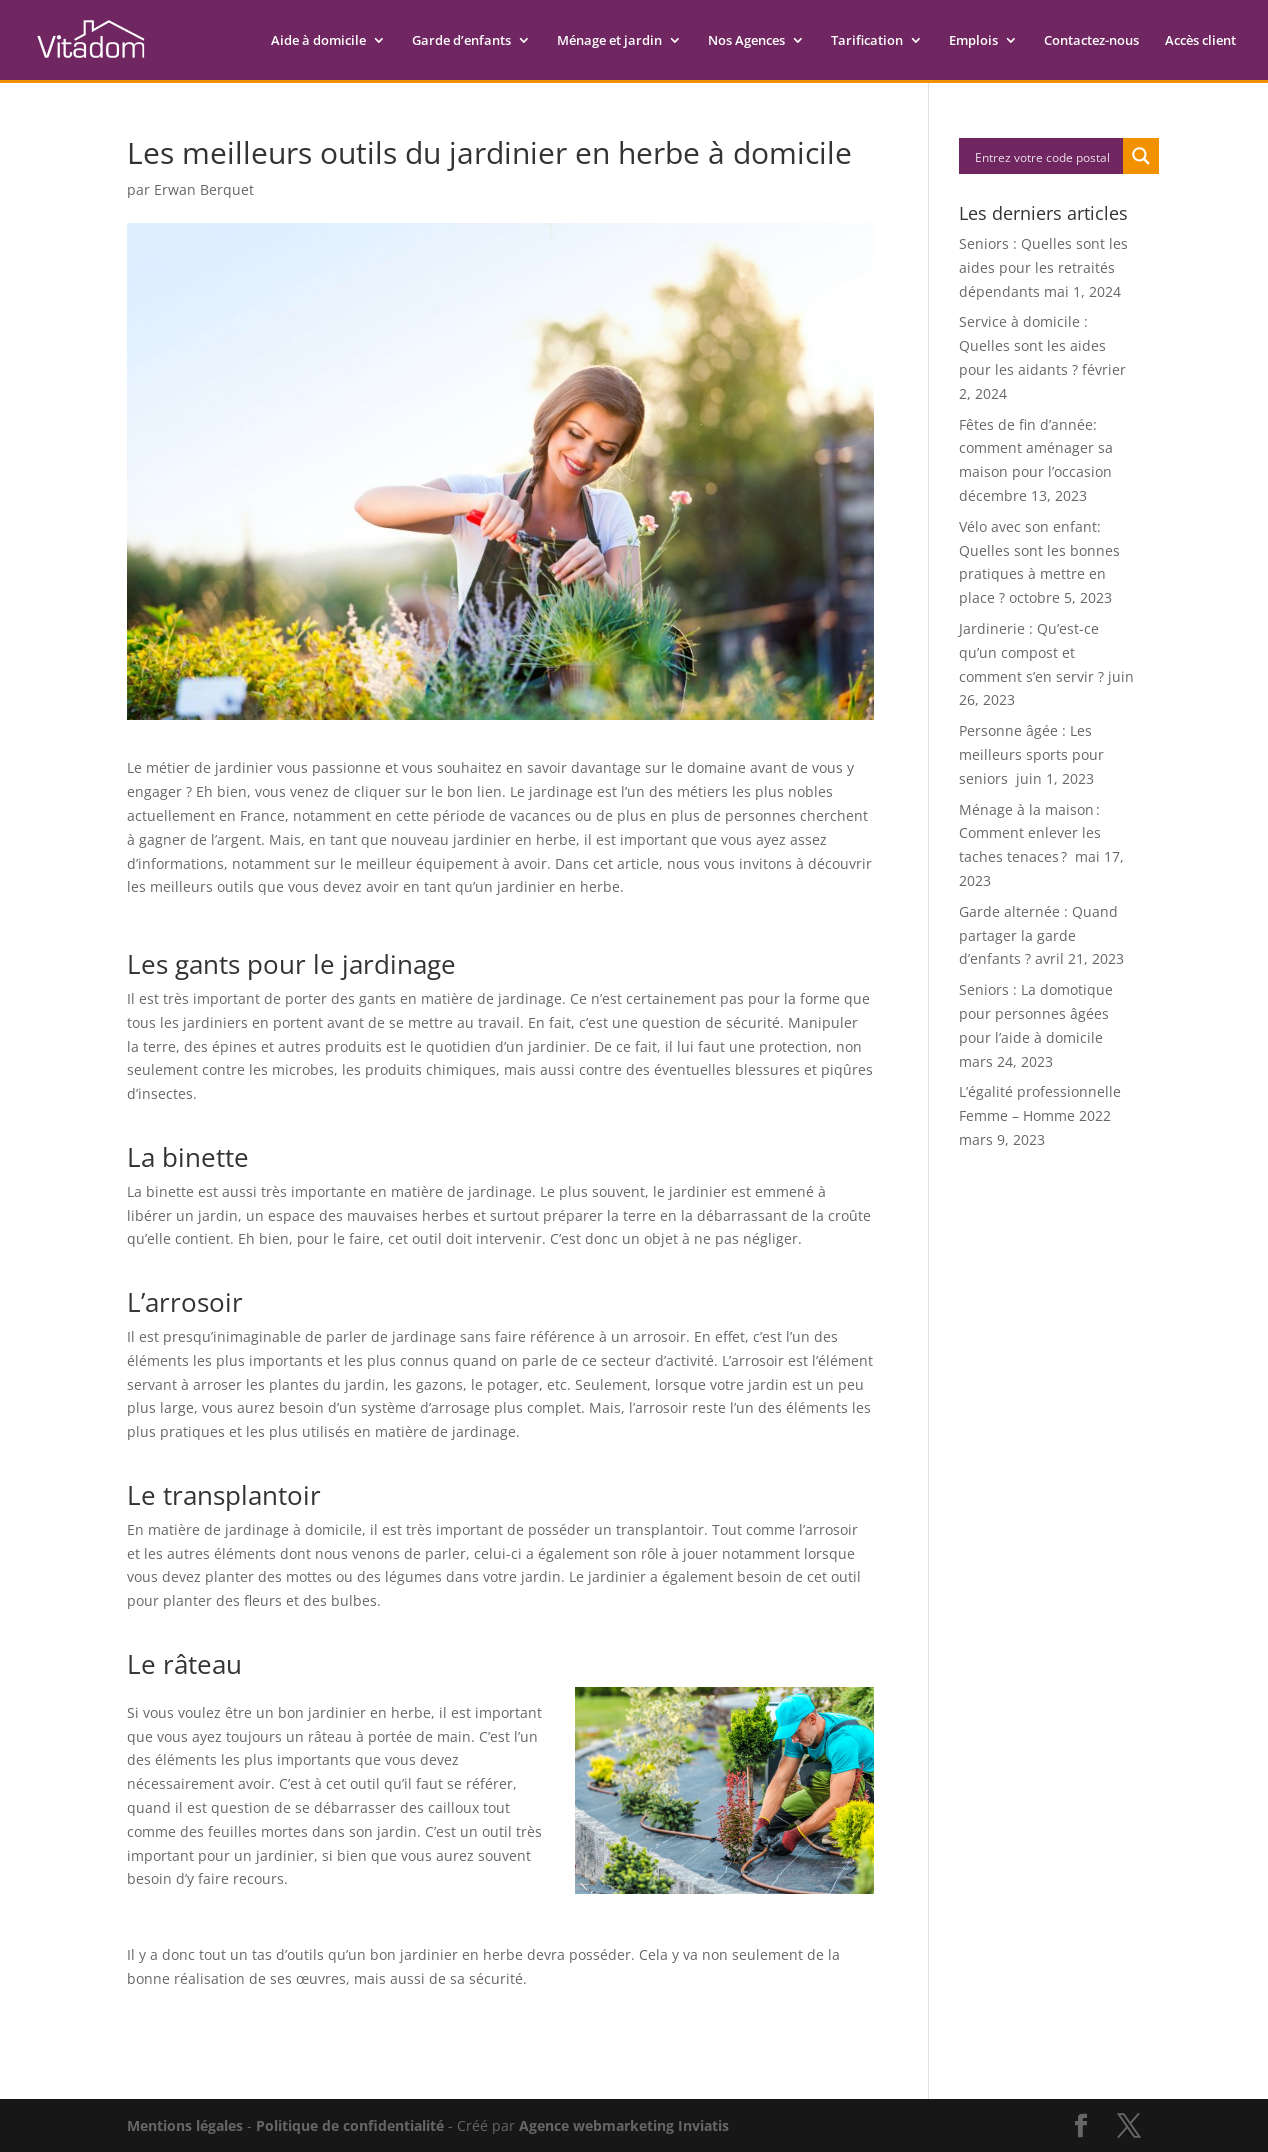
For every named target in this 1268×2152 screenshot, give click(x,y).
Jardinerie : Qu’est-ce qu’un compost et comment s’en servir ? (1031, 652)
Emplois (973, 41)
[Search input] (1042, 156)
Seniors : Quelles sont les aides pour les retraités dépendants (1043, 267)
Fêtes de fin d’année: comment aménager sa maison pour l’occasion (1036, 448)
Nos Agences (746, 41)
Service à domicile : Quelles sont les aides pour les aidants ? (1032, 345)
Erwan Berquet (204, 189)
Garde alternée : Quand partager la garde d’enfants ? (1038, 935)
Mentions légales (185, 2125)
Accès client (1200, 41)
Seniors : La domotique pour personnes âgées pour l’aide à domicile (1036, 1013)
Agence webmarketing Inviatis (624, 2125)
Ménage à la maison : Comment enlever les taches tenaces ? (1030, 833)
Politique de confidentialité (350, 2125)
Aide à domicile (318, 41)
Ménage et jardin (609, 41)
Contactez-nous (1091, 41)
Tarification (867, 41)
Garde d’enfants (461, 41)
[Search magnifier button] (1141, 156)
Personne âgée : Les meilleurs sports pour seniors (1031, 754)
